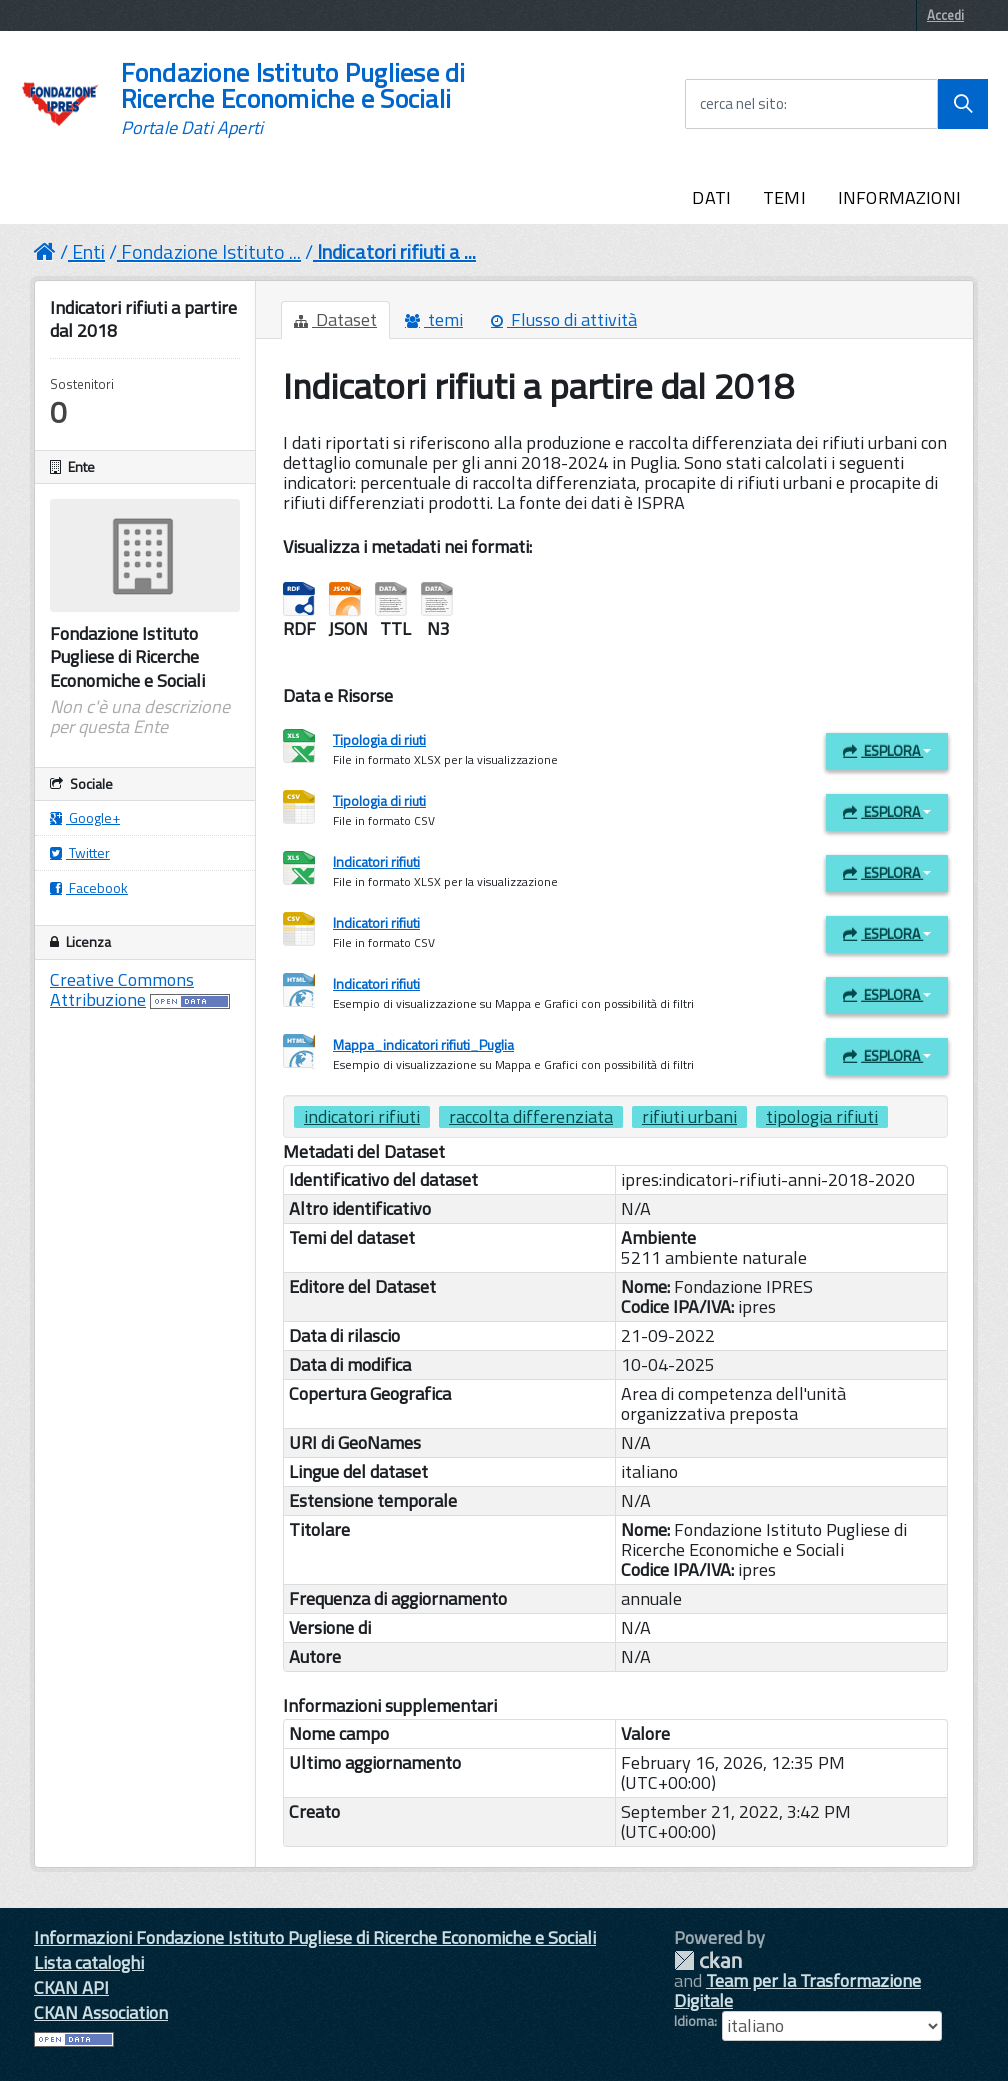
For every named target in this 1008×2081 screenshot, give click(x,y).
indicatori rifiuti (362, 1117)
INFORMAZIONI (899, 197)
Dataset (335, 319)
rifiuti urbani (689, 1117)
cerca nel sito (742, 104)
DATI (711, 197)
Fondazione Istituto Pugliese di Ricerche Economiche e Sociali (293, 99)
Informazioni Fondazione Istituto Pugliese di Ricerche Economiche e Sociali (315, 1937)
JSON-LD (345, 599)
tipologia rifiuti (822, 1117)
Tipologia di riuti (379, 739)
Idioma (694, 2021)
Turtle (391, 599)
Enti (88, 251)
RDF (299, 599)
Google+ (85, 817)
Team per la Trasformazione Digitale (797, 1990)
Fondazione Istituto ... (211, 251)
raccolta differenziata (531, 1117)
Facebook (89, 887)
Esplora (887, 750)
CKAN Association (101, 2012)
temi (434, 319)
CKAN (708, 1960)
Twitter (80, 852)
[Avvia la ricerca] (963, 104)
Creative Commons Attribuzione (122, 989)
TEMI (784, 197)
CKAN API (71, 1987)
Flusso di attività (564, 319)
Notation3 (437, 599)
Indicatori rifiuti (376, 861)
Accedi (945, 15)
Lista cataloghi (89, 1962)
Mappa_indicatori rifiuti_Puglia (423, 1044)
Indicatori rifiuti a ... (396, 251)
